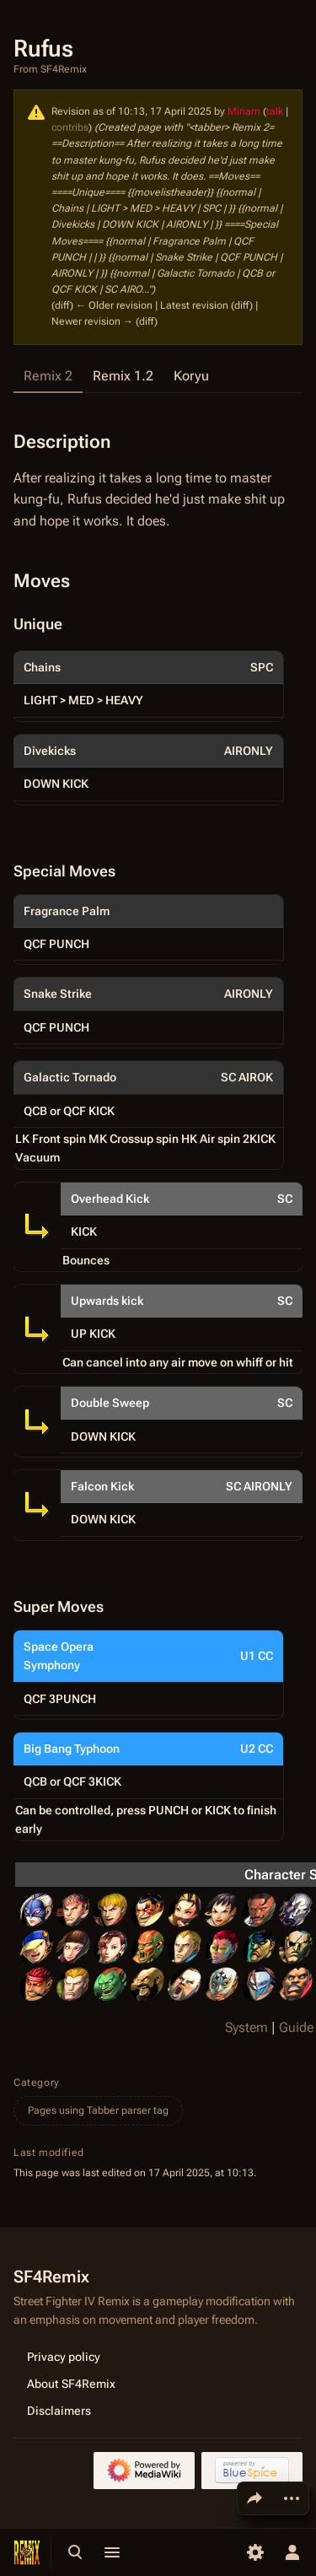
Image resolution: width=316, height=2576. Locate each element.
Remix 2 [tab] (48, 376)
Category (36, 2082)
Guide (296, 2027)
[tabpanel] (158, 1123)
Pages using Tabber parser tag (98, 2110)
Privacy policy (63, 2356)
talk (274, 111)
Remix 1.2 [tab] (123, 376)
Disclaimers (59, 2410)
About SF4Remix (71, 2383)
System (246, 2027)
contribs (69, 127)
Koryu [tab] (191, 376)
